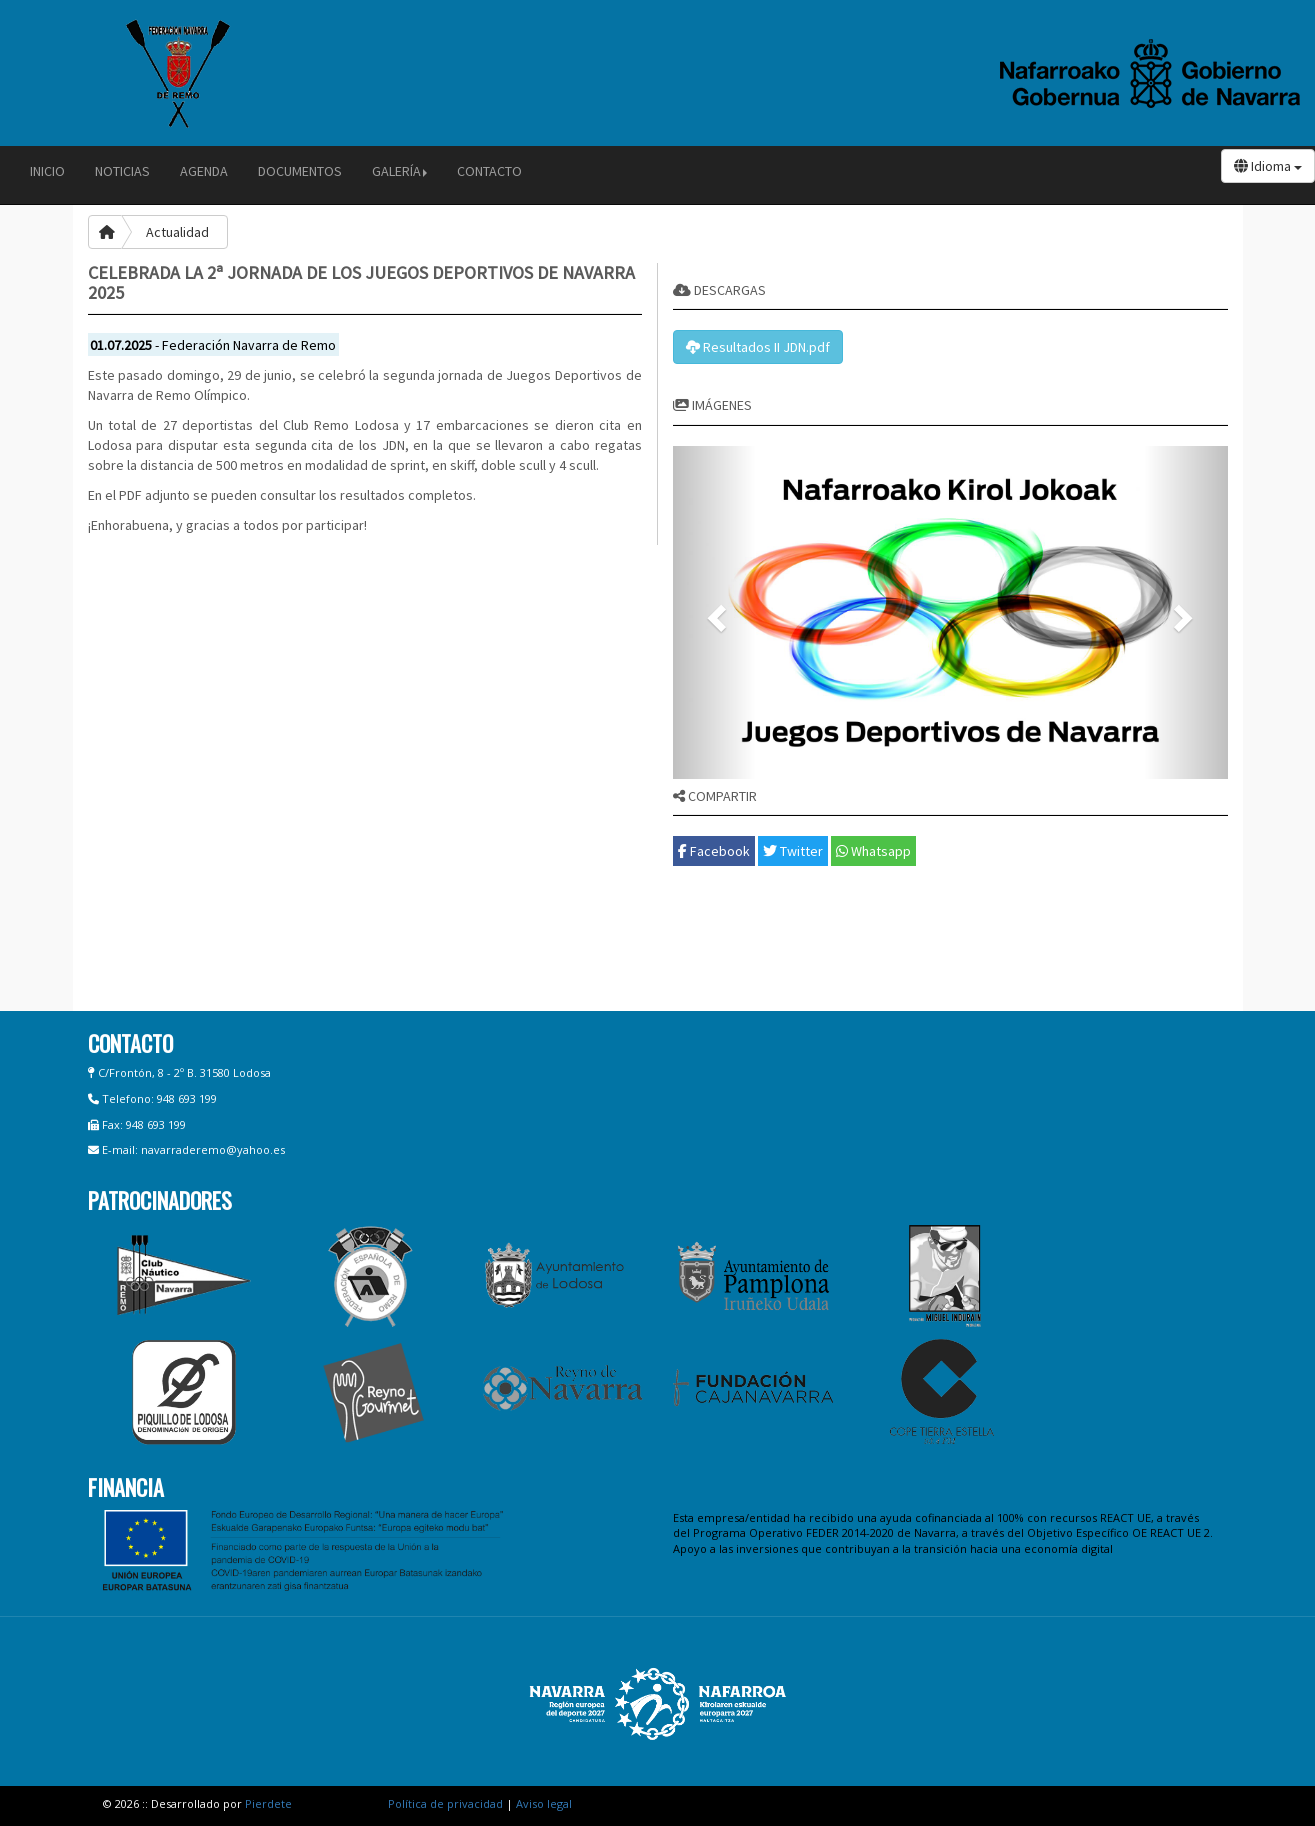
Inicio (47, 171)
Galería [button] (399, 171)
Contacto (489, 171)
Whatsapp (873, 851)
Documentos (300, 171)
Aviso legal (544, 1803)
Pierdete (268, 1803)
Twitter (793, 851)
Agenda (204, 171)
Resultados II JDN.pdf (758, 347)
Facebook (714, 851)
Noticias (122, 171)
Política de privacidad (445, 1803)
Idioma (1268, 166)
